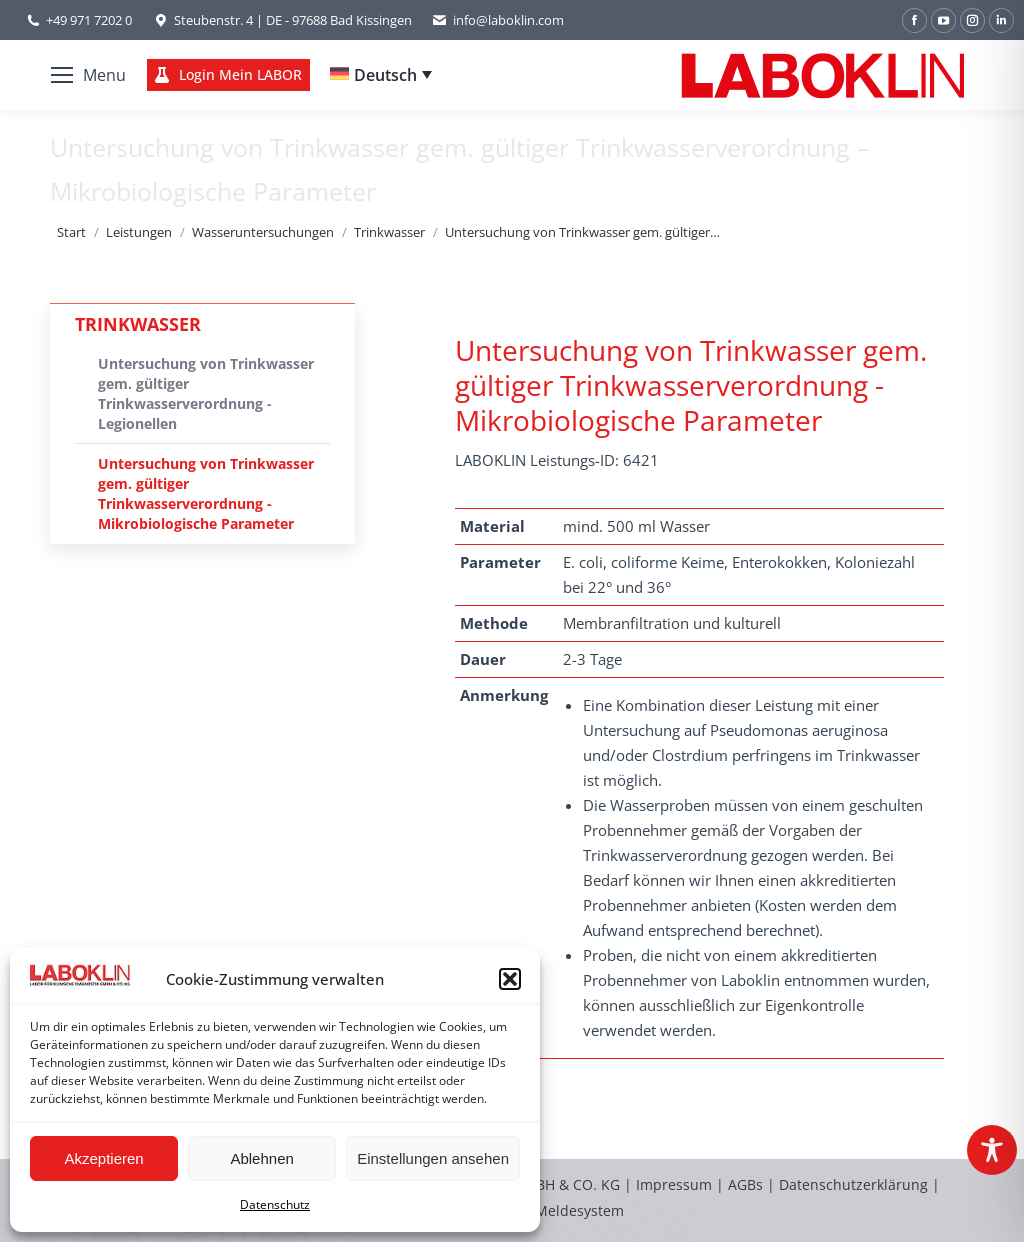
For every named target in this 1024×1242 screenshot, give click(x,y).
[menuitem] (381, 75)
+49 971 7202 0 (89, 20)
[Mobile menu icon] (88, 75)
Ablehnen (261, 1158)
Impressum (674, 1184)
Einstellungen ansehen (433, 1158)
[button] (510, 979)
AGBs (747, 1184)
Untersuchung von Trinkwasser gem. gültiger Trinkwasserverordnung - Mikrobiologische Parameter (206, 493)
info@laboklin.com (498, 20)
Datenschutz (275, 1204)
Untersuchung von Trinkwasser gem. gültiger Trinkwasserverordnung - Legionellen (206, 393)
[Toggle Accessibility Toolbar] (992, 1150)
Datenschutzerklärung (853, 1184)
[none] (381, 75)
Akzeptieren (103, 1158)
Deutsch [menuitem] (385, 75)
